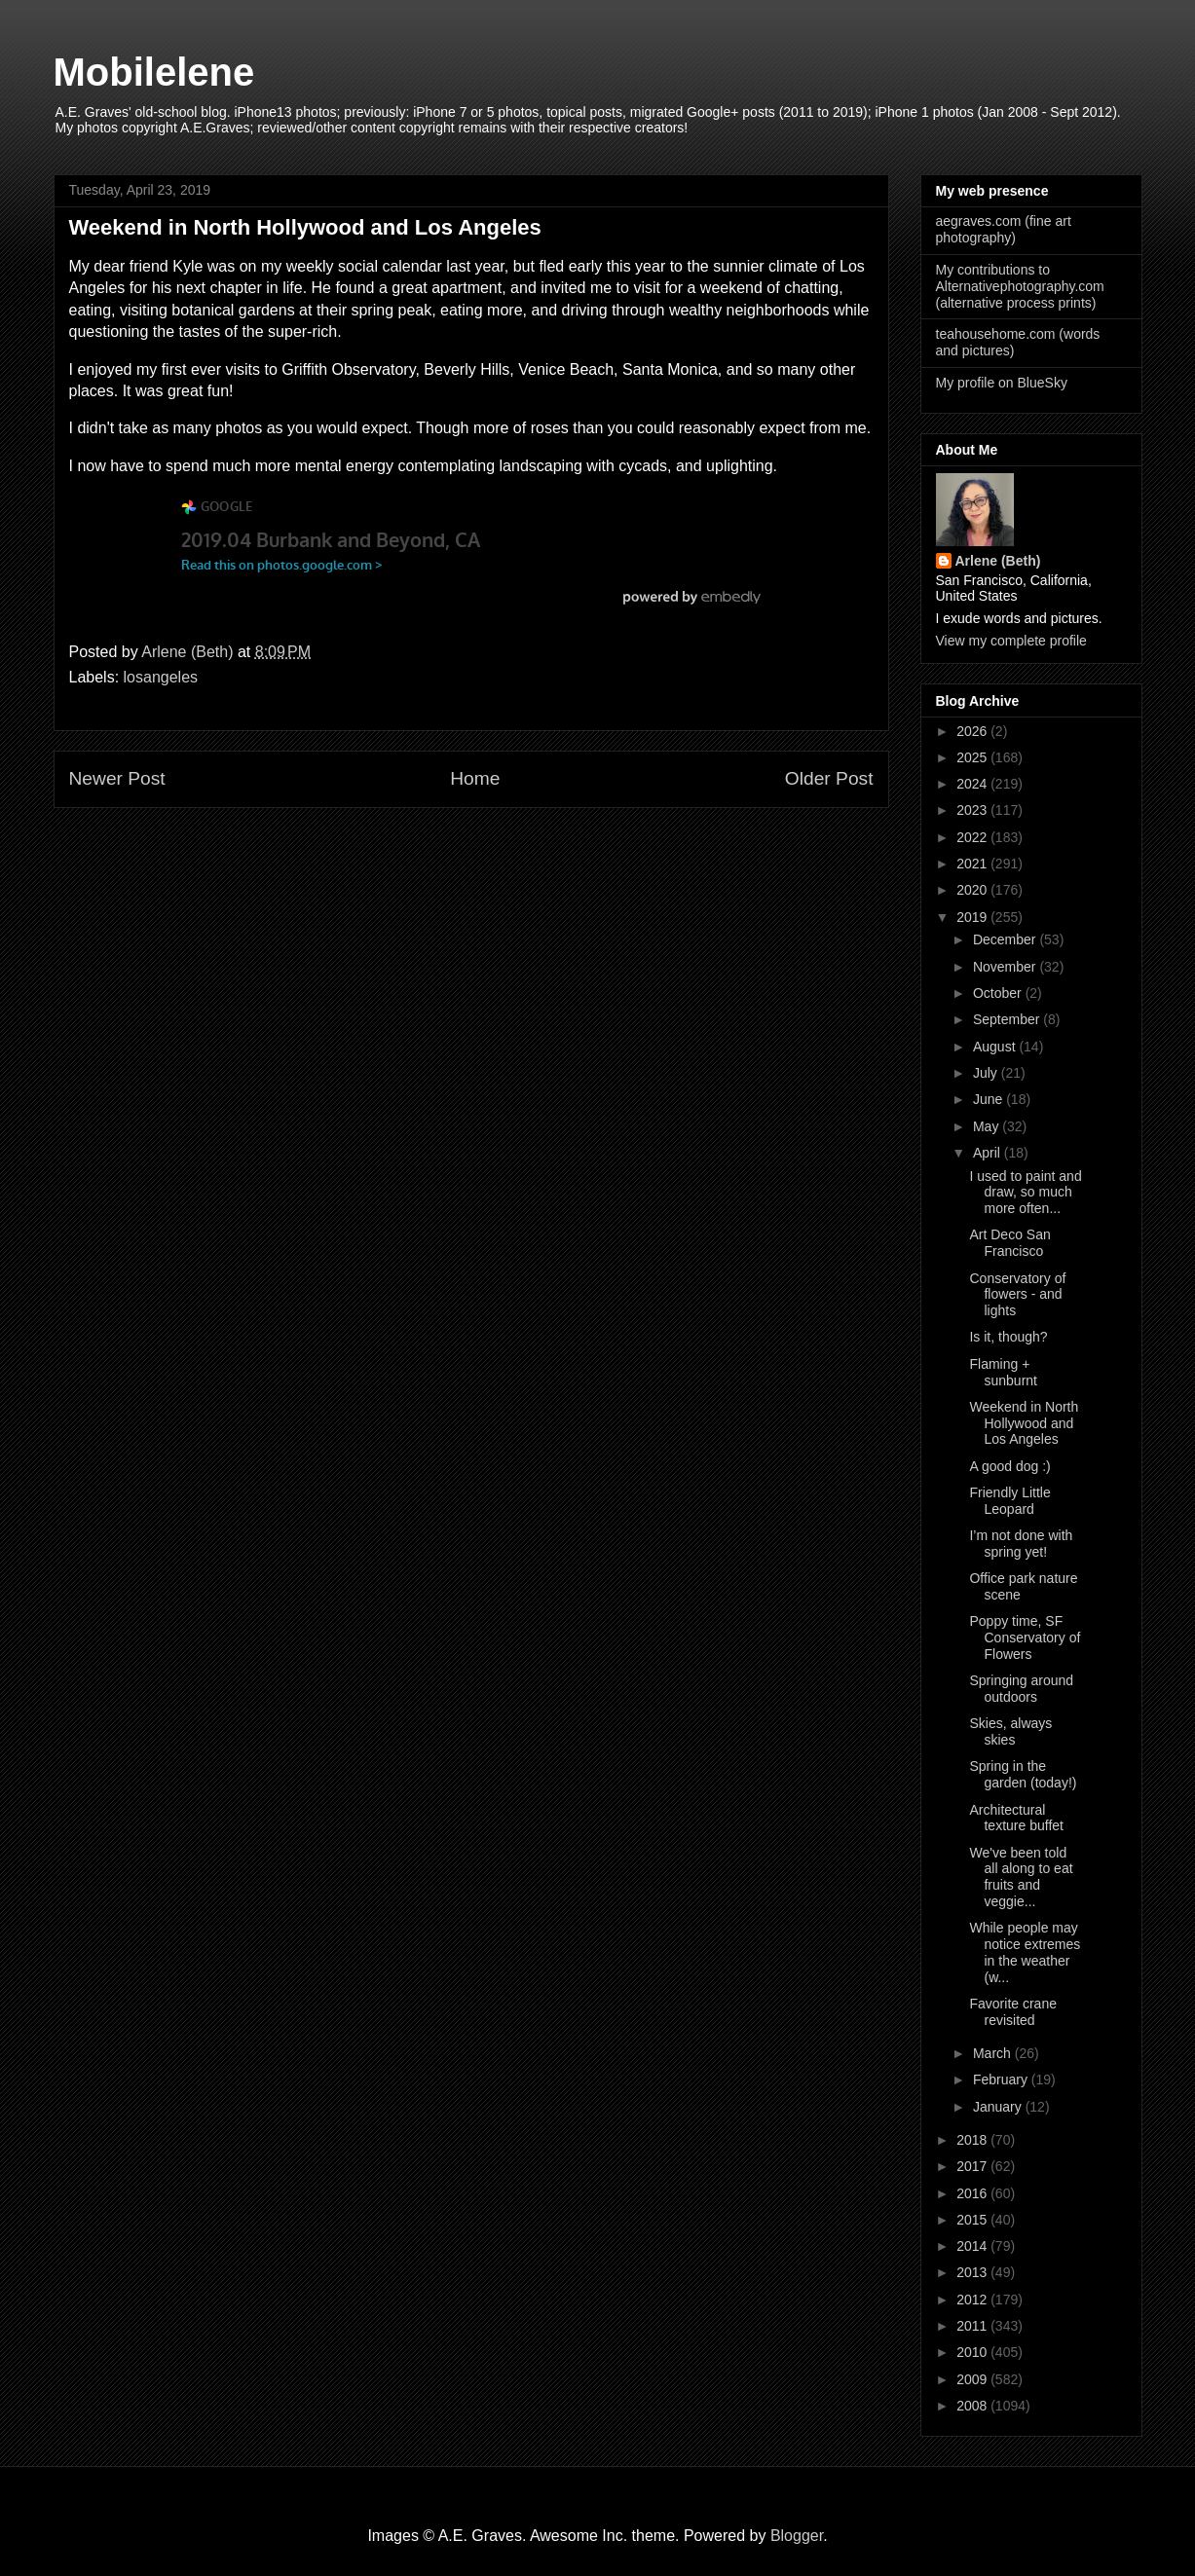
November (1006, 967)
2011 (973, 2326)
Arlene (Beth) (998, 561)
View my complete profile (1011, 640)
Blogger (796, 2535)
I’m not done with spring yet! (1020, 1543)
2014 (973, 2246)
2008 (973, 2405)
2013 (973, 2272)
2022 (973, 837)
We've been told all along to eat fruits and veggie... (1020, 1877)
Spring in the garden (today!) (1022, 1774)
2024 (973, 783)
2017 (973, 2166)
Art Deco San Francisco (1009, 1243)
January (999, 2107)
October (999, 993)
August (996, 1046)
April (988, 1152)
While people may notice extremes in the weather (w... (1024, 1952)
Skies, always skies (1010, 1731)
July (987, 1073)
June (989, 1099)
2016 (973, 2193)
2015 (973, 2219)
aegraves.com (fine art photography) (1003, 229)
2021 (973, 863)
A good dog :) (1009, 1466)
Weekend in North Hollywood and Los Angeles (1023, 1423)
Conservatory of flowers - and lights (1017, 1294)
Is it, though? (1008, 1336)
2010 (973, 2352)
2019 (973, 917)
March (994, 2053)
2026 (973, 731)
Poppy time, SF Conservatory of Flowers (1024, 1637)
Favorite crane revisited (1012, 2012)
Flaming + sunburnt (1002, 1372)
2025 (973, 757)
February (1002, 2079)
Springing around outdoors (1021, 1689)
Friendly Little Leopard (1009, 1501)
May (987, 1126)
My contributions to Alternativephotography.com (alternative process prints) (1020, 286)
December (1006, 939)
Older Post (829, 778)
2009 (973, 2379)
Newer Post (117, 778)
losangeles (161, 677)
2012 (973, 2299)
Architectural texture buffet (1016, 1818)
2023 (973, 810)
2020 (973, 890)
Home (475, 778)
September (1008, 1019)
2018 (973, 2140)
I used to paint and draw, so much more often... (1025, 1192)
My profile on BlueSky (1001, 382)
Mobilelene (154, 72)
